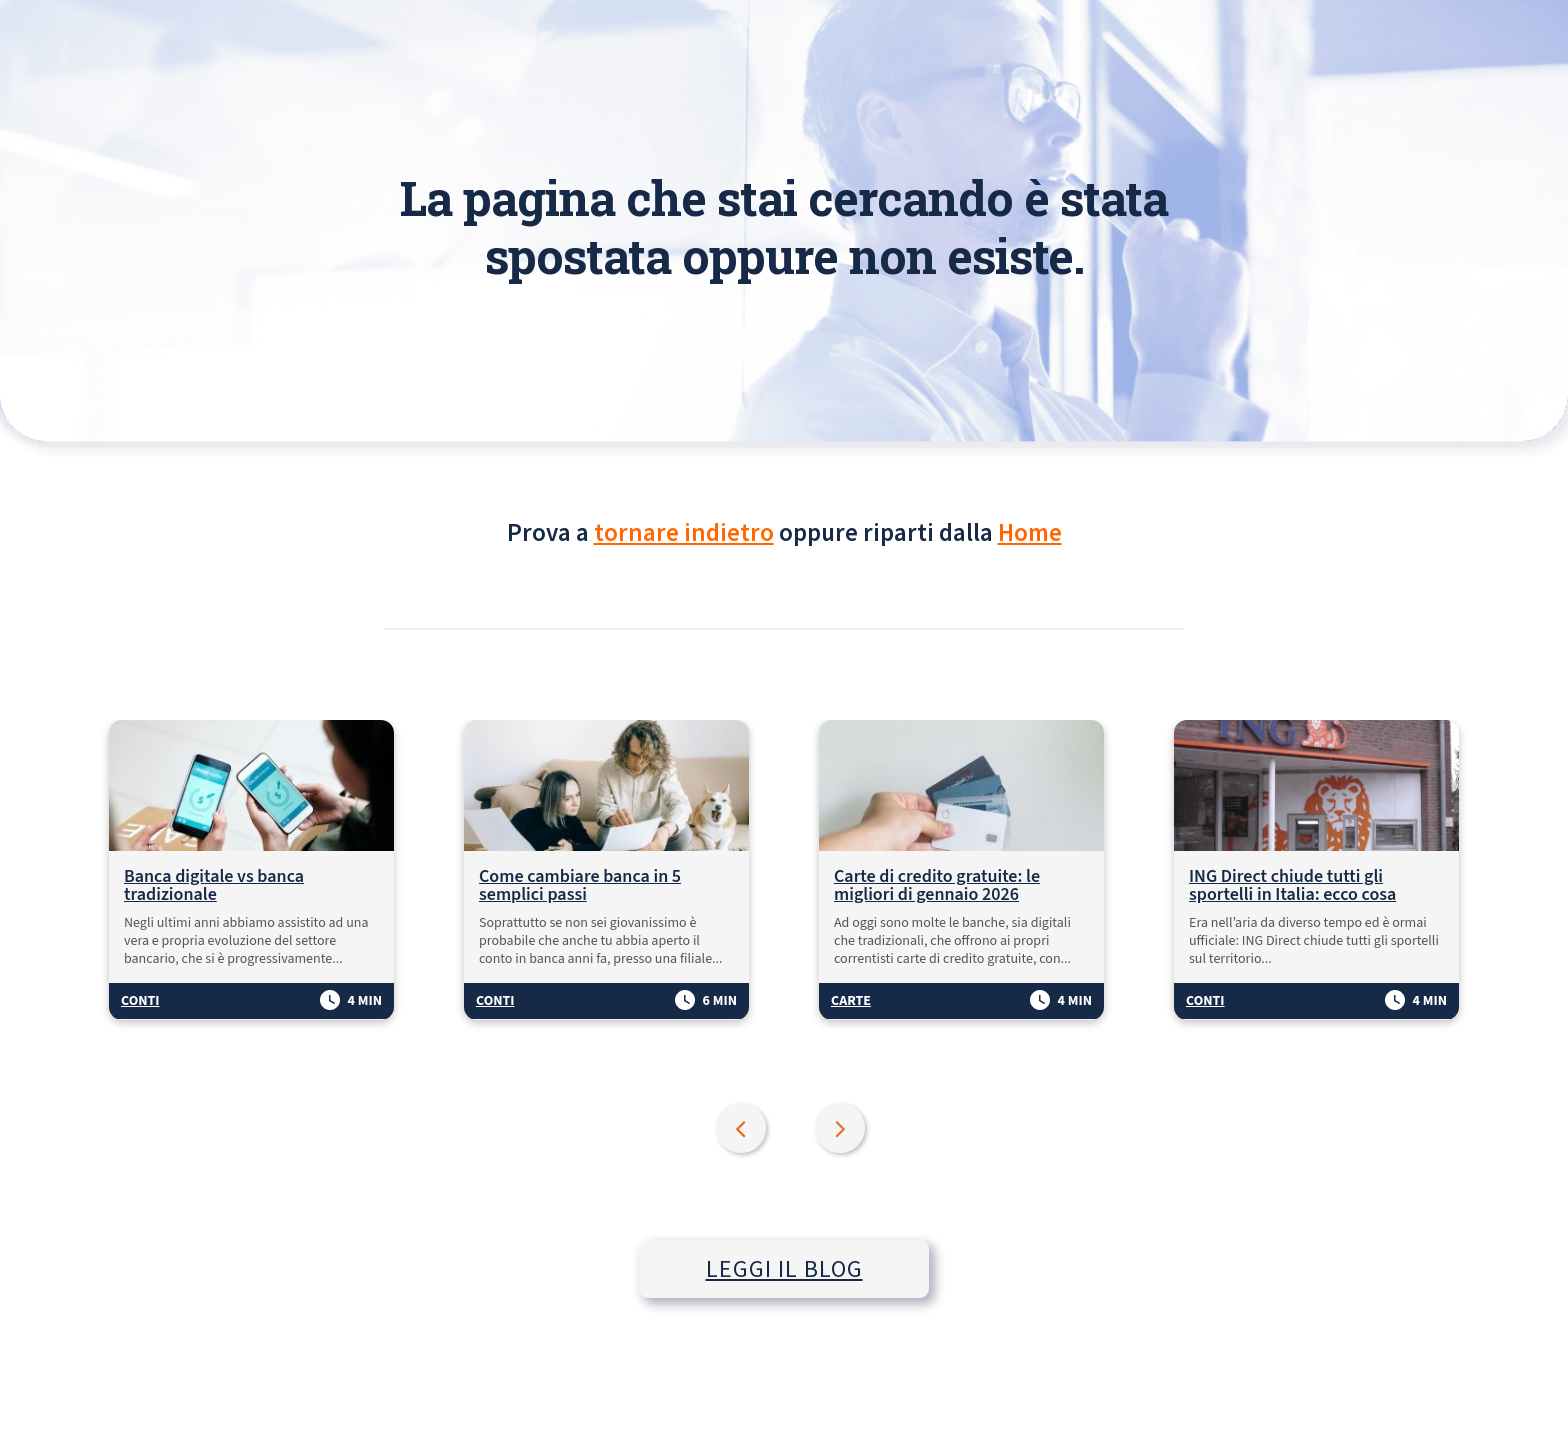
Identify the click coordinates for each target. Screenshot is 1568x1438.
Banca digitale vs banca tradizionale (214, 886)
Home (1030, 532)
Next (842, 1130)
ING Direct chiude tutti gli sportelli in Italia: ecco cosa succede (1293, 886)
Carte (851, 1001)
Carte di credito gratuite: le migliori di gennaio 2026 (937, 886)
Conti (140, 1001)
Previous (743, 1130)
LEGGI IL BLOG (784, 1268)
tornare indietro (684, 532)
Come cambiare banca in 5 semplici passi (580, 886)
